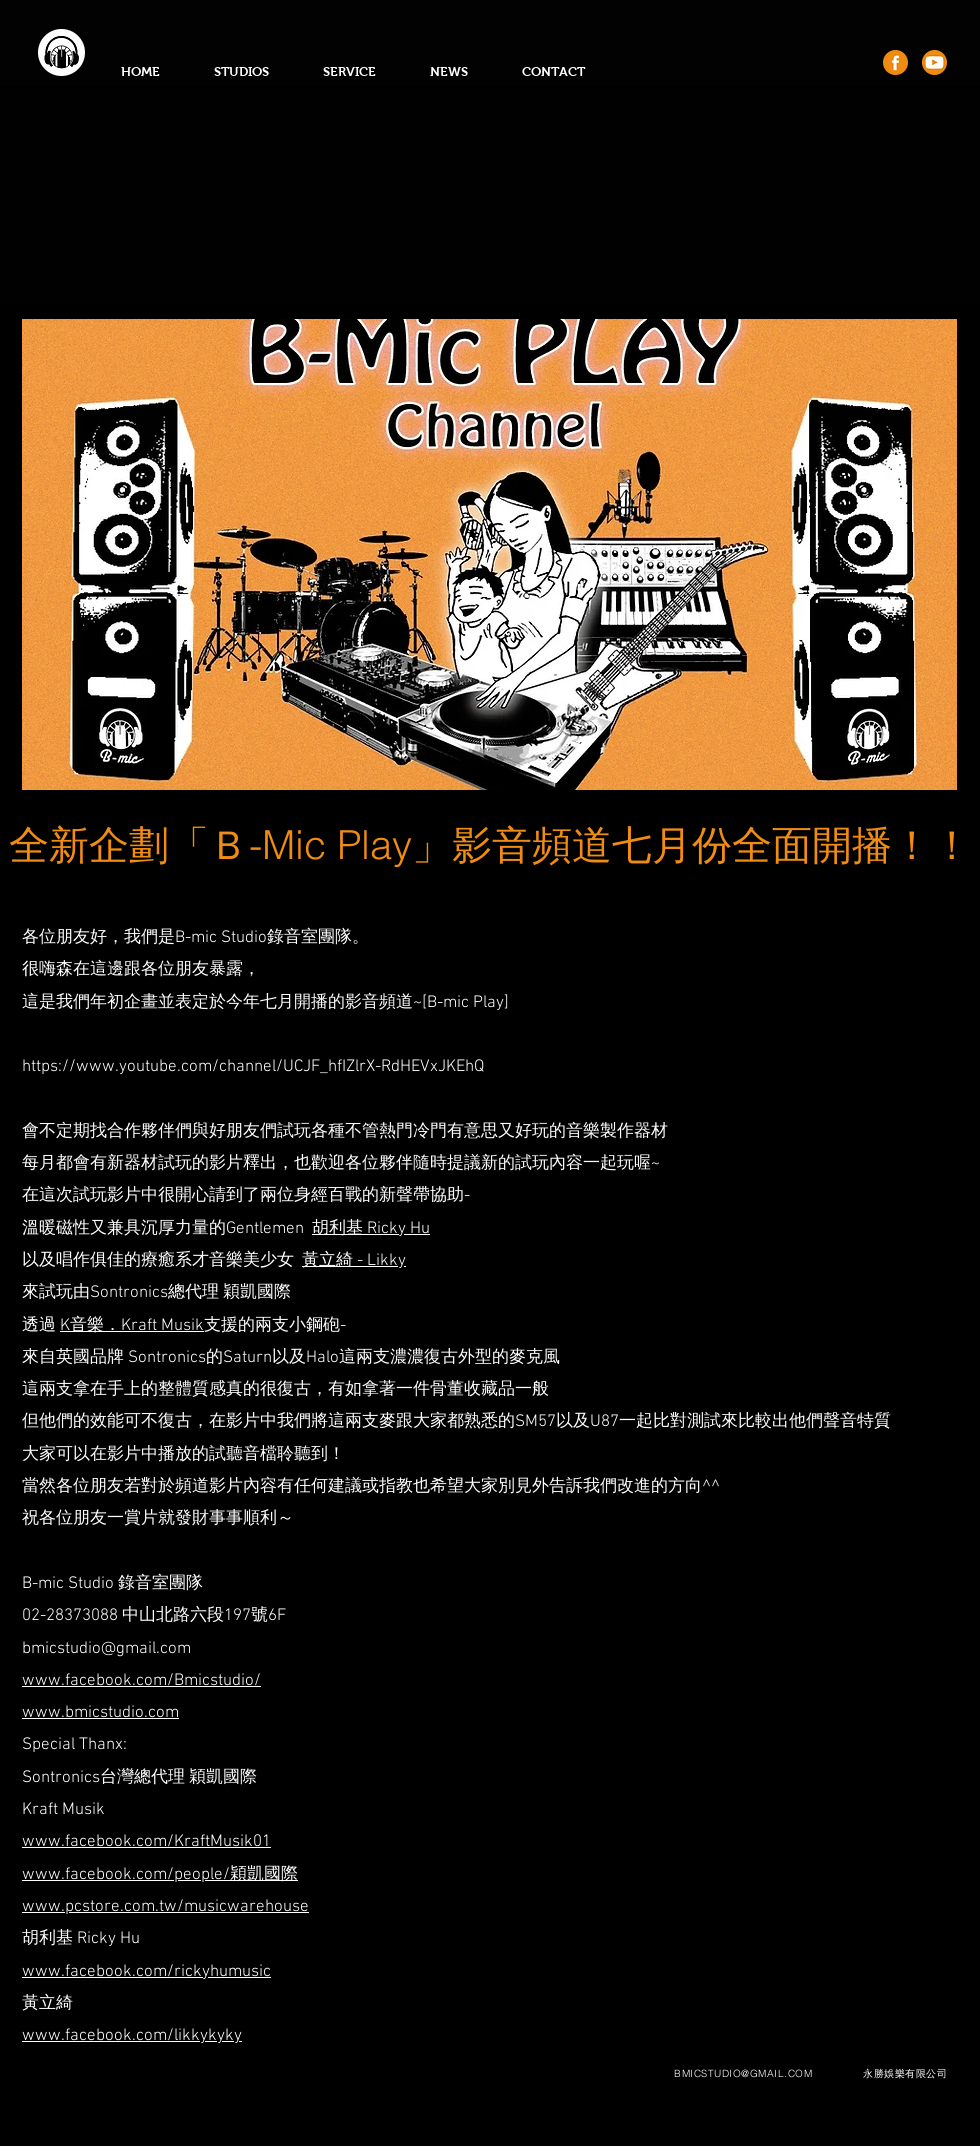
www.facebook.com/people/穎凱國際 (160, 1875)
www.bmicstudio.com (100, 1713)
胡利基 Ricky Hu (371, 1229)
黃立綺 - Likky (354, 1261)
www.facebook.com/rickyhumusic (146, 1972)
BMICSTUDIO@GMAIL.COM (743, 2073)
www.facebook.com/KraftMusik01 (146, 1842)
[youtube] (934, 62)
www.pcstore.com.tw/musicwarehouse (165, 1907)
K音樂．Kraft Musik (132, 1326)
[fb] (895, 62)
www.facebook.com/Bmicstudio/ (141, 1681)
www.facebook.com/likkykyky (132, 2036)
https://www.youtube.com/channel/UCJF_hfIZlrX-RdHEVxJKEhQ (253, 1067)
